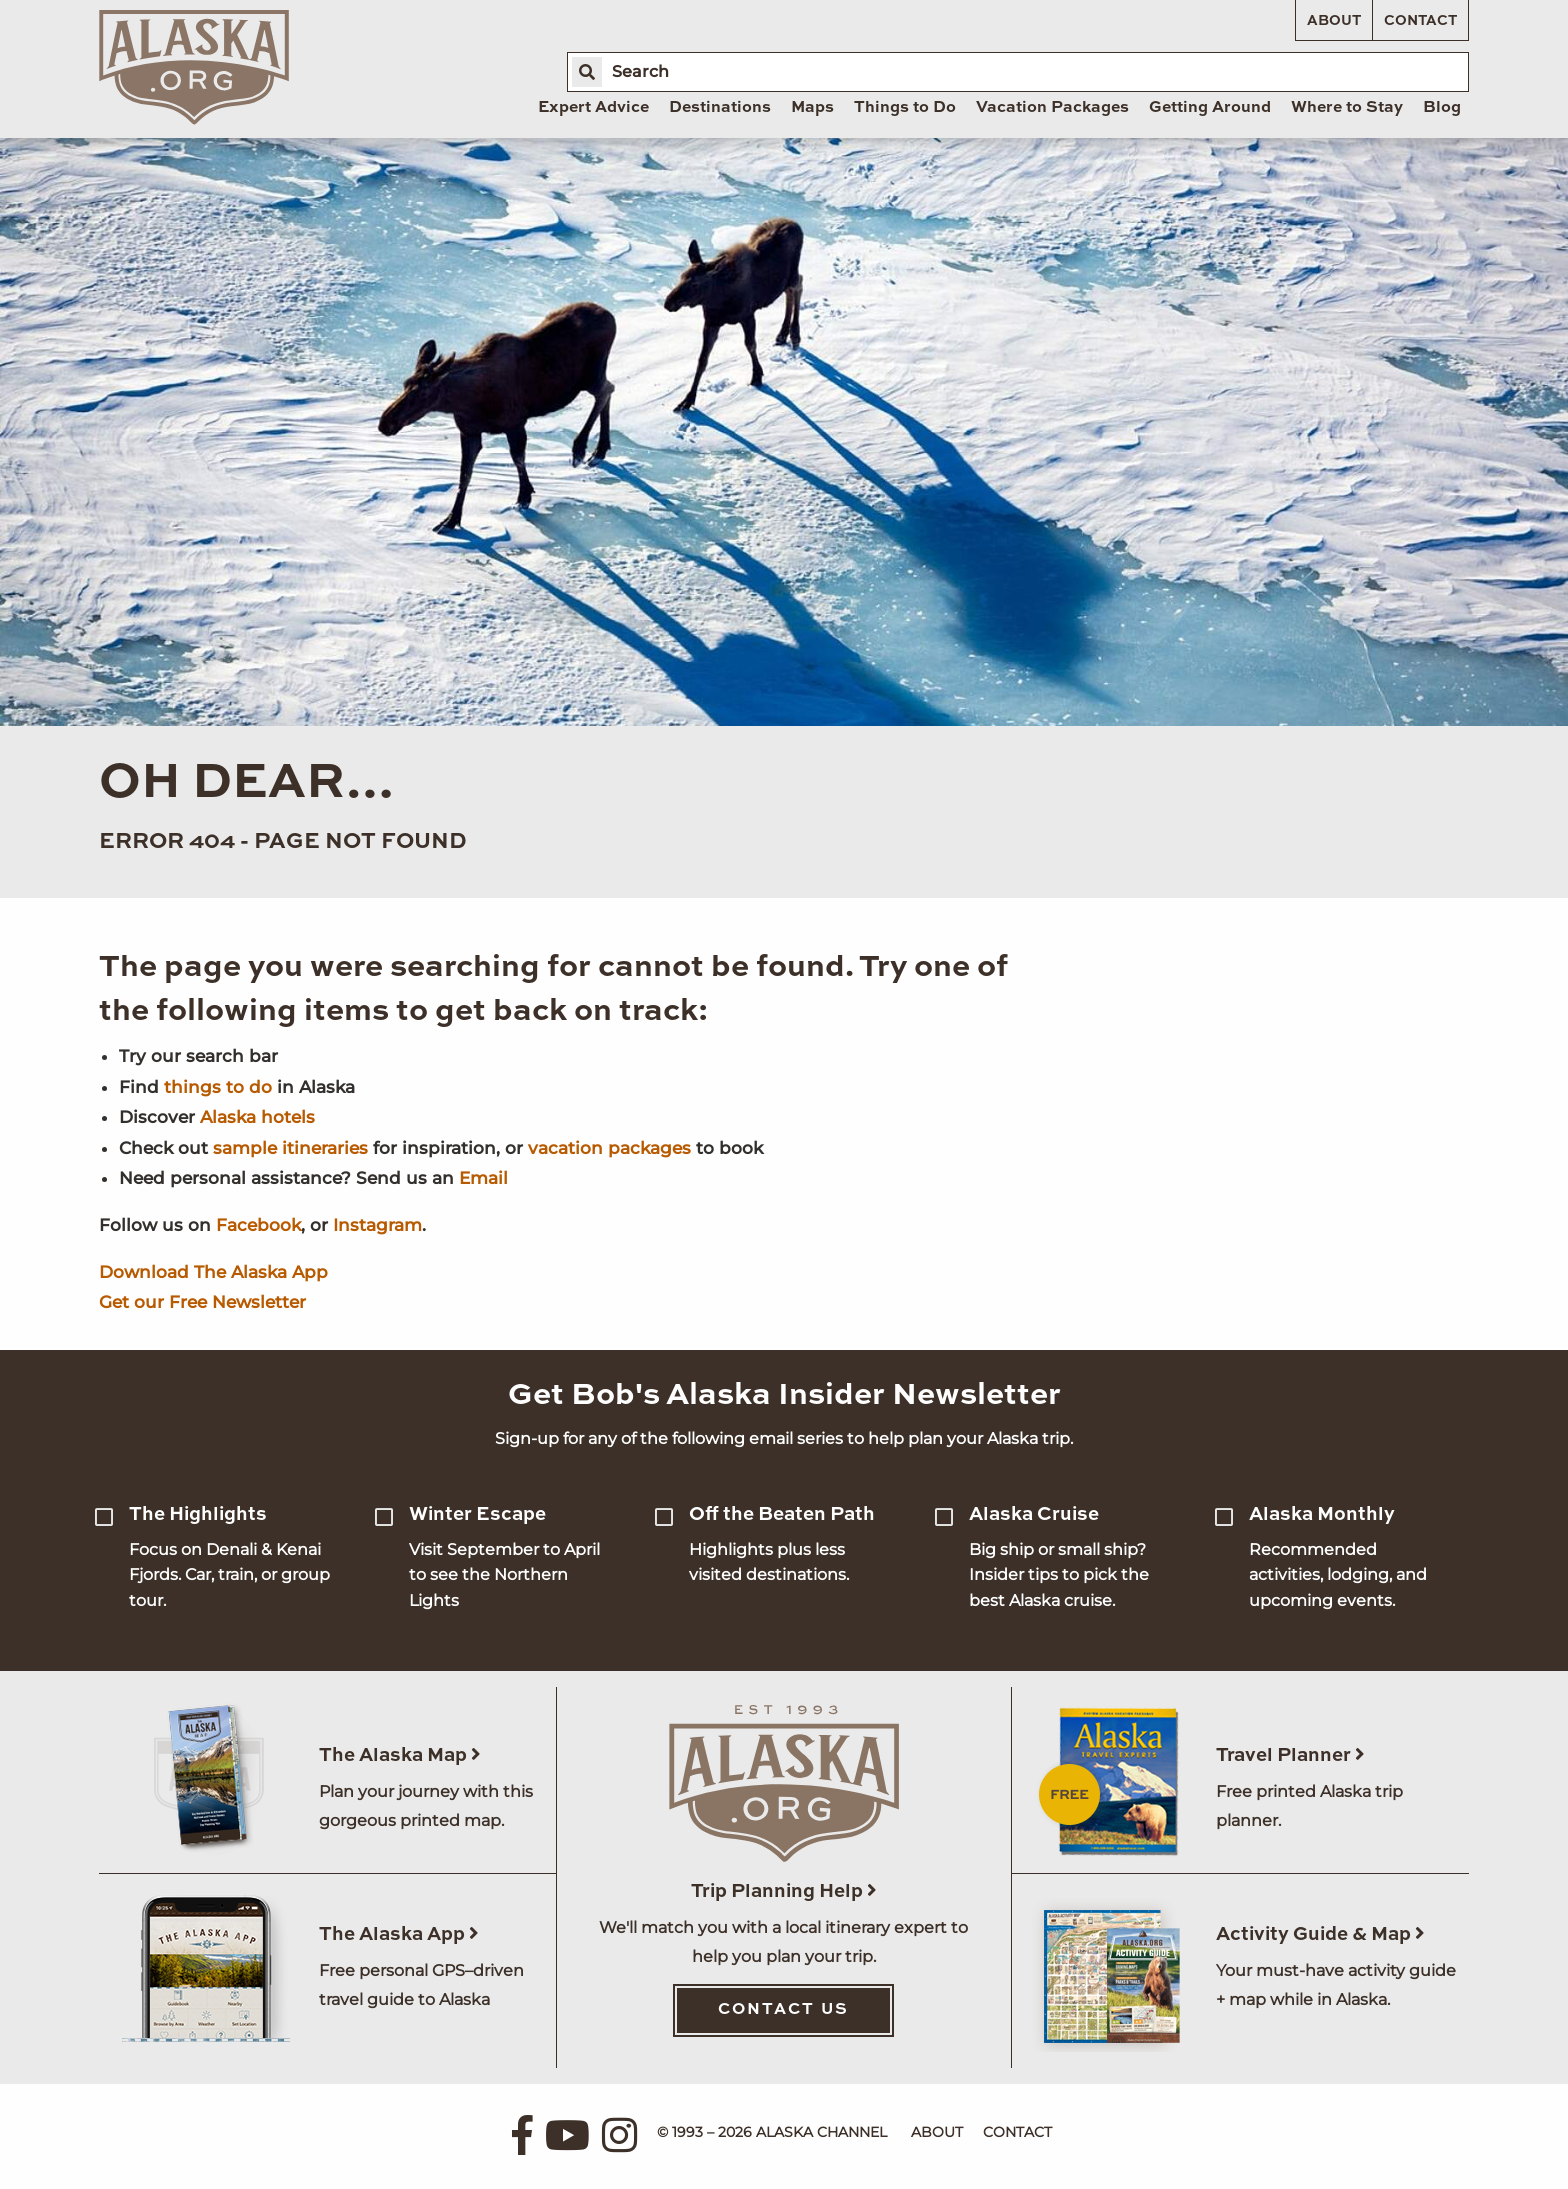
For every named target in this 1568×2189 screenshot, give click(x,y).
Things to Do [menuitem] (905, 108)
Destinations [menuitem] (720, 108)
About (1334, 21)
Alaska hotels (257, 1117)
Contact (1420, 21)
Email (483, 1178)
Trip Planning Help (784, 1891)
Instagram (377, 1225)
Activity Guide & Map (1320, 1934)
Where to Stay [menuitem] (1347, 108)
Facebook (258, 1225)
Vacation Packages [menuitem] (1052, 108)
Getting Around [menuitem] (1210, 108)
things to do (218, 1087)
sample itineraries (290, 1148)
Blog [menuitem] (1442, 108)
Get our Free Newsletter (202, 1302)
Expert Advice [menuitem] (593, 108)
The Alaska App (399, 1934)
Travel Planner (1290, 1755)
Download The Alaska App (213, 1272)
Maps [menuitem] (812, 108)
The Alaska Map (400, 1755)
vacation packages (609, 1148)
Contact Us (783, 2010)
